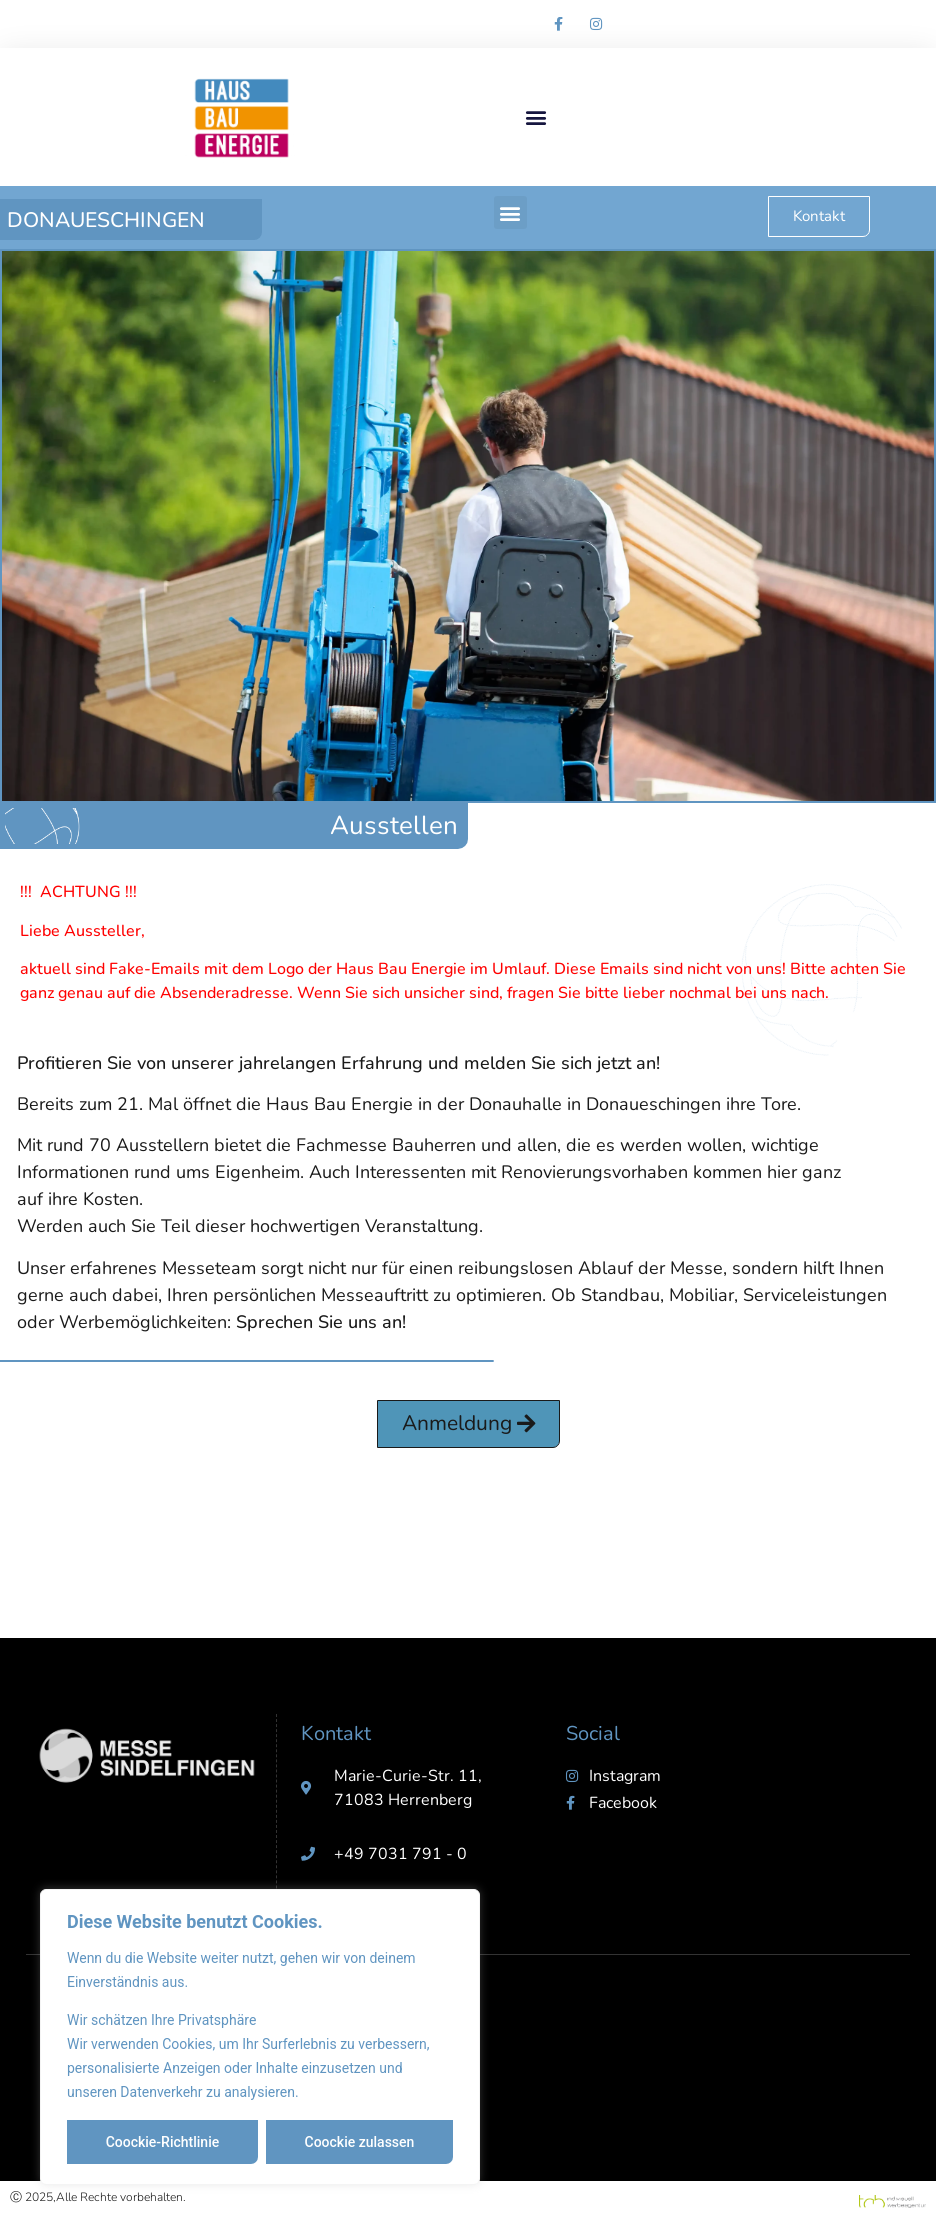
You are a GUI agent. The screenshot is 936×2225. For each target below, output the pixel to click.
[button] (535, 117)
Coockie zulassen (360, 2142)
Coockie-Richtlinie (163, 2142)
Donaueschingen (106, 220)
